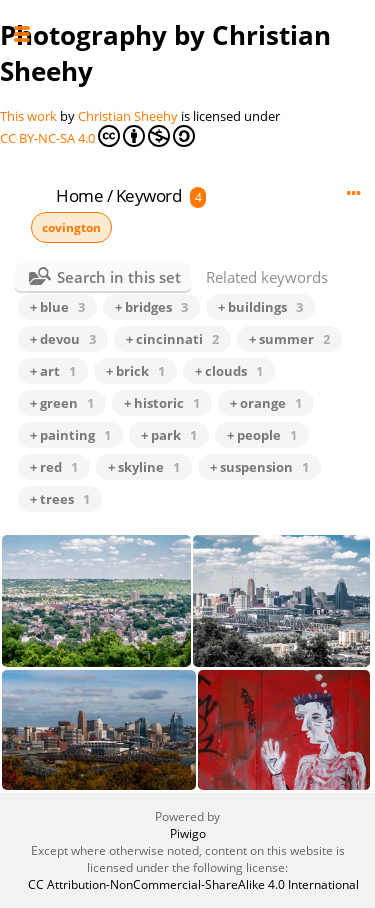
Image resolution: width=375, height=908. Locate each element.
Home (79, 195)
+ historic (162, 403)
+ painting (70, 435)
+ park (169, 435)
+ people (262, 435)
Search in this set (119, 277)
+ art (53, 371)
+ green (62, 403)
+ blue (57, 307)
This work (28, 116)
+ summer (289, 339)
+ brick (135, 371)
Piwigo (188, 833)
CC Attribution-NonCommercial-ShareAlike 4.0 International (187, 884)
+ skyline (144, 467)
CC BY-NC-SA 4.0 (97, 136)
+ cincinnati (172, 339)
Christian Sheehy (128, 116)
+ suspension (259, 467)
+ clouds (229, 371)
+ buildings (260, 307)
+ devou (63, 339)
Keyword (149, 195)
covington (71, 227)
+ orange (266, 403)
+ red (54, 467)
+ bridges (151, 307)
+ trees (60, 499)
